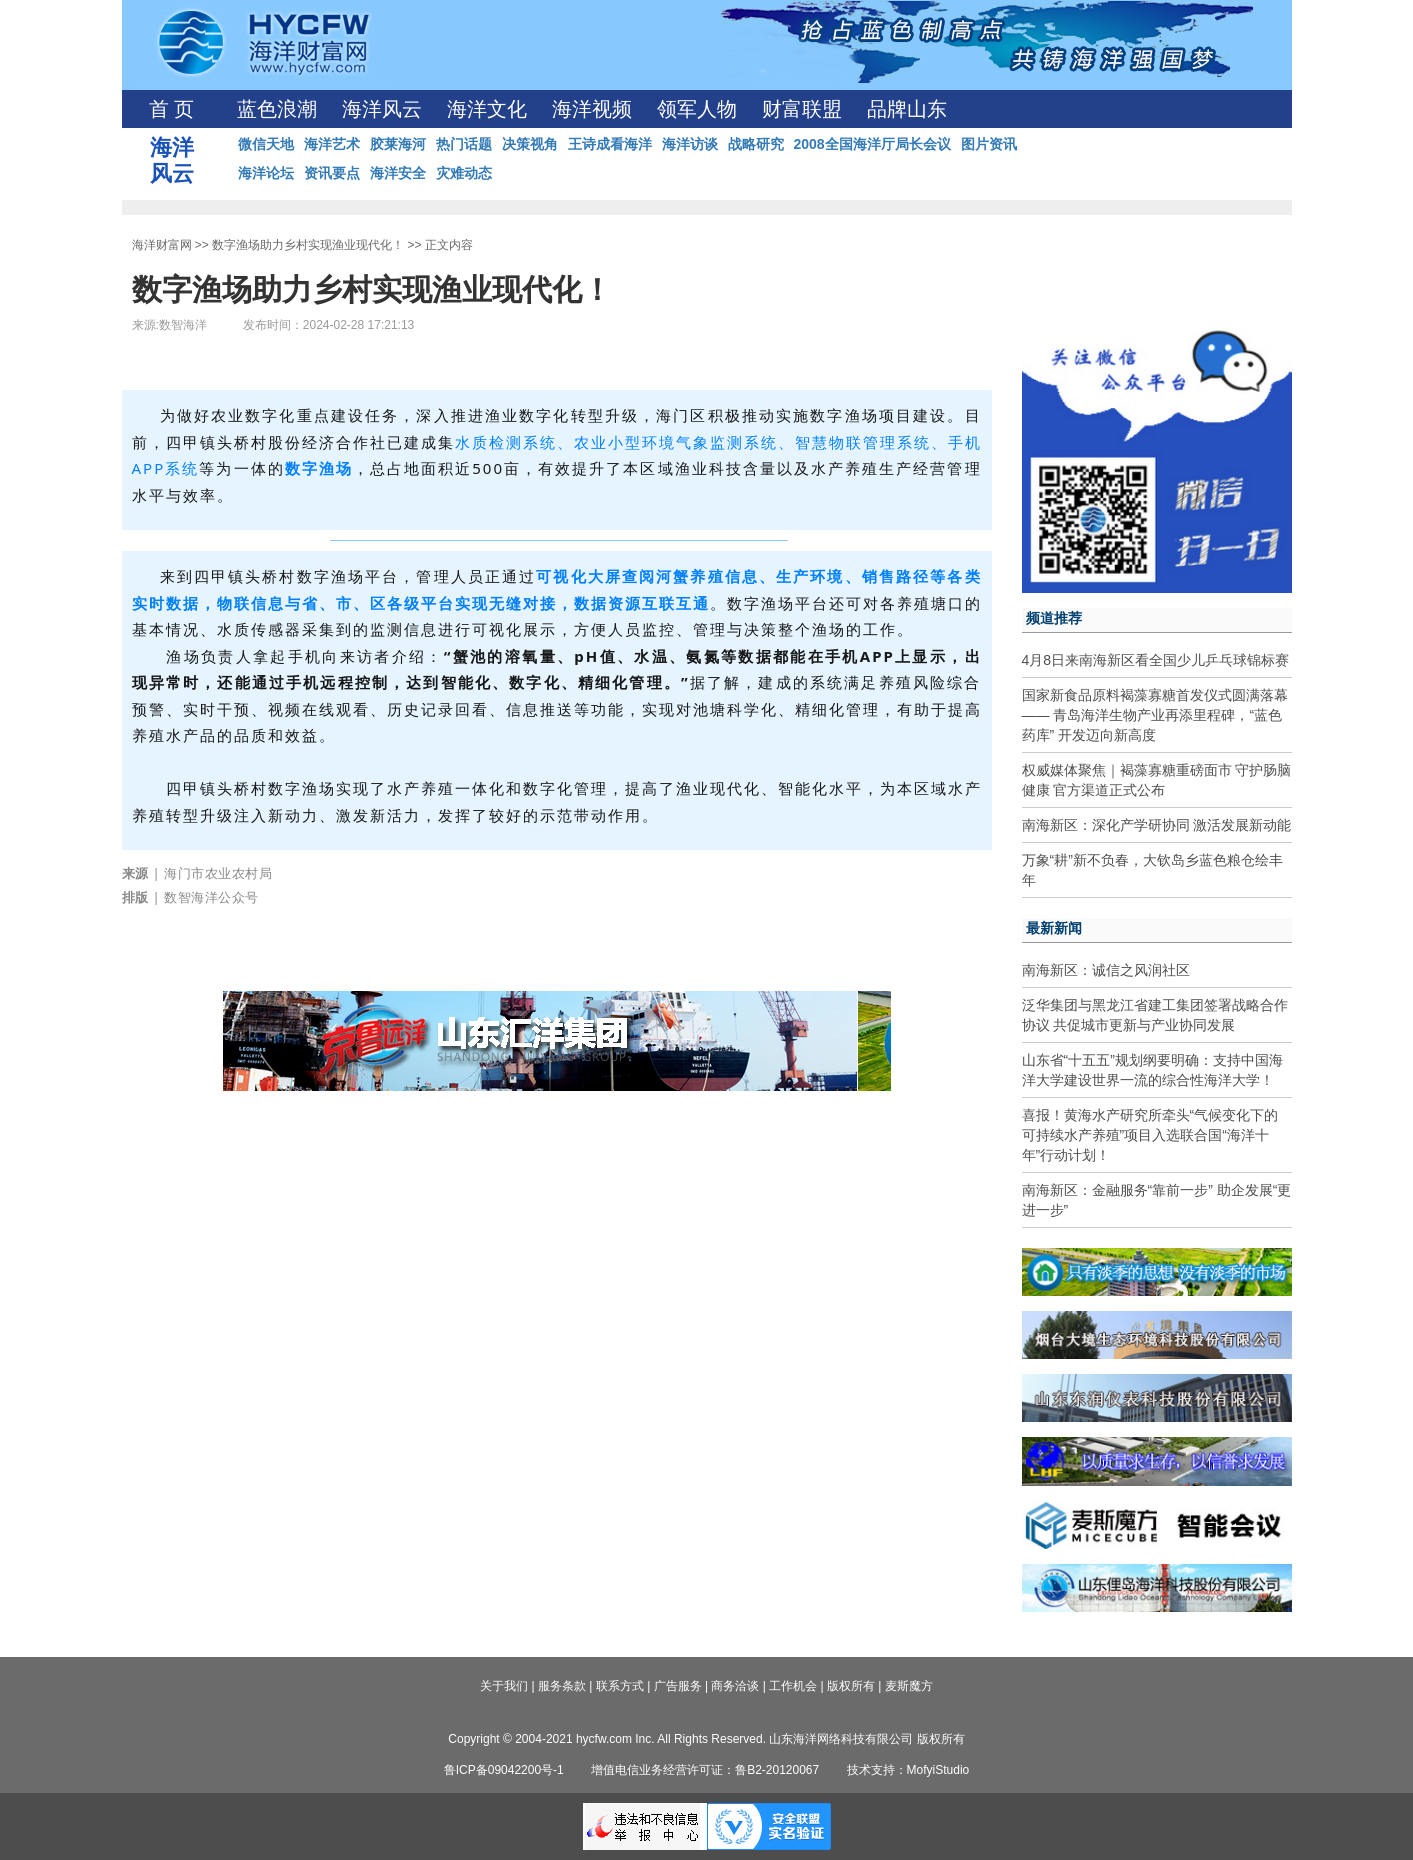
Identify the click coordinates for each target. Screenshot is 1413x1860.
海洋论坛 (266, 173)
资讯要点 (332, 173)
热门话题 (464, 144)
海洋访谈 (690, 144)
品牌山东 (907, 109)
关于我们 (504, 1686)
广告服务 (678, 1686)
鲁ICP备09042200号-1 (504, 1770)
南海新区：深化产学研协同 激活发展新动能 (1157, 825)
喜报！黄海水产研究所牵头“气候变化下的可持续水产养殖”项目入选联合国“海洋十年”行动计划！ (1150, 1135)
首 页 (171, 109)
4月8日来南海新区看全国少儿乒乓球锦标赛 (1156, 660)
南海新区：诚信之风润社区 (1106, 970)
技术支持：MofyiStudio (908, 1770)
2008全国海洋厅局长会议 (872, 144)
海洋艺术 (332, 144)
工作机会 (793, 1686)
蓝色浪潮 (277, 109)
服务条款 (562, 1686)
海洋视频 (592, 109)
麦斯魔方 (909, 1686)
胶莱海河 (398, 144)
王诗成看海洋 (610, 144)
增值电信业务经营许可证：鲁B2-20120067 (705, 1770)
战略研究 (756, 144)
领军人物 (697, 109)
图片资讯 (989, 144)
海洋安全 (398, 173)
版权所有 (851, 1686)
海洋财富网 (162, 245)
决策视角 (530, 144)
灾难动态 (464, 173)
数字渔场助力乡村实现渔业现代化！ (308, 245)
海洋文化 (487, 109)
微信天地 (266, 144)
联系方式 (620, 1686)
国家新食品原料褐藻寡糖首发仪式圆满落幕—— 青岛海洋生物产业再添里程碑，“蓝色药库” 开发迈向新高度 (1155, 715)
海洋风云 (382, 109)
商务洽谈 (735, 1686)
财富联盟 (802, 109)
